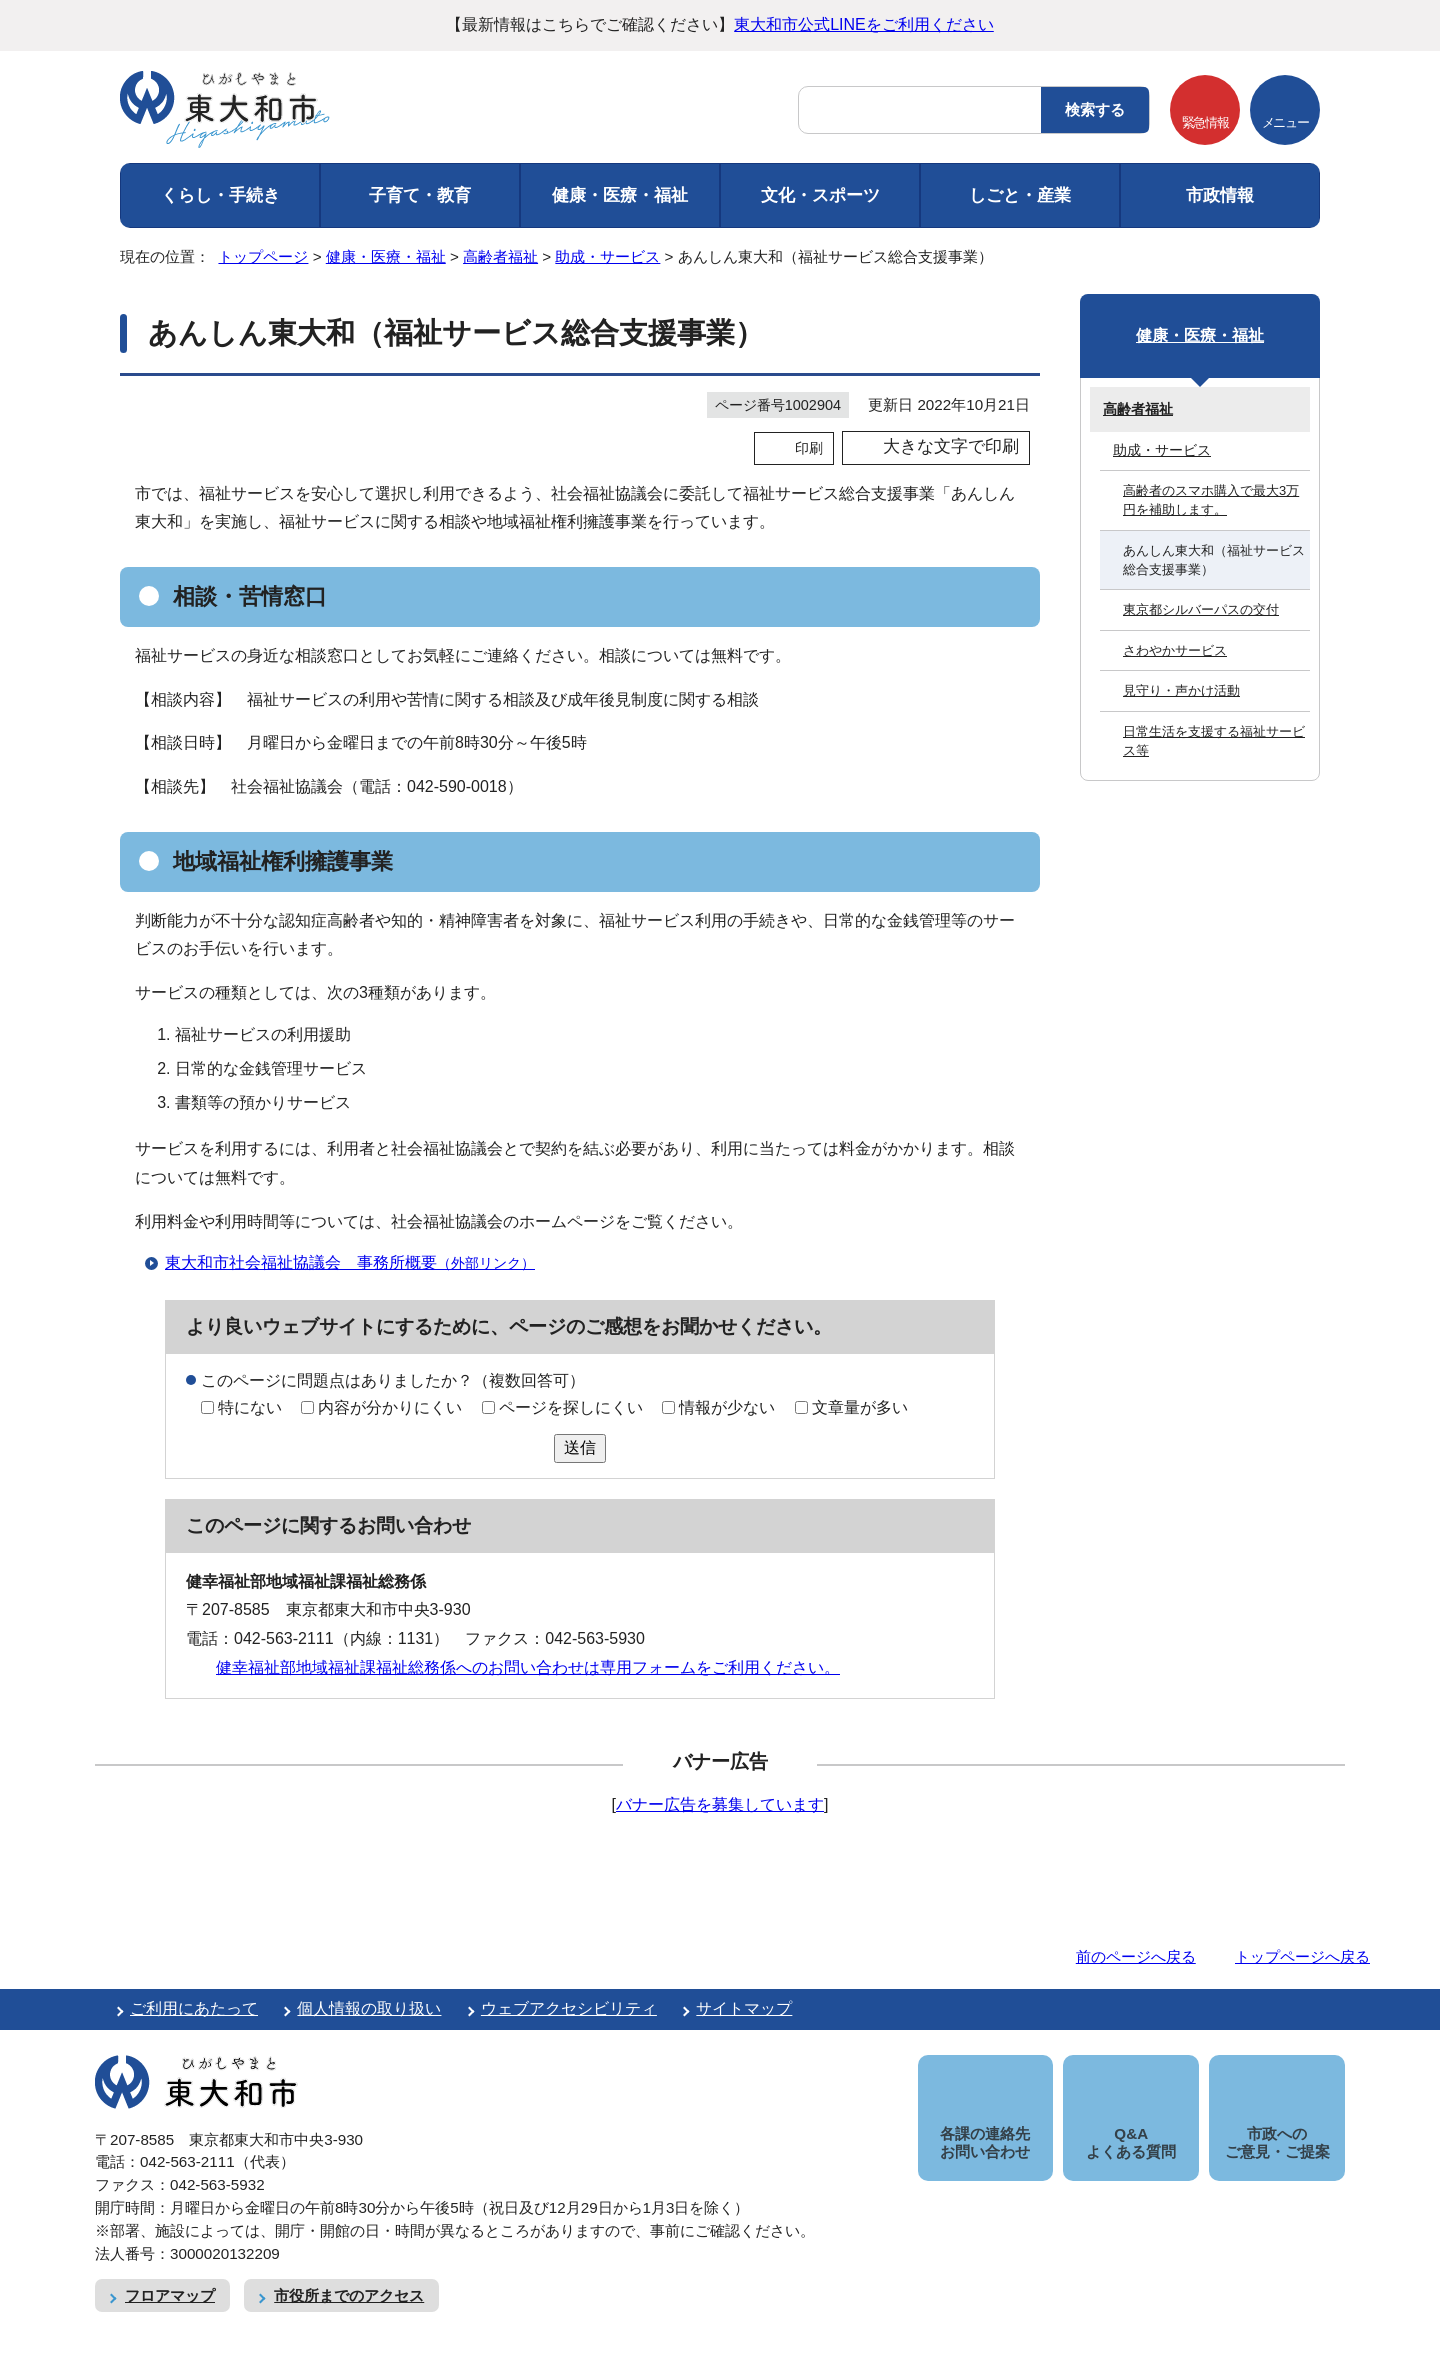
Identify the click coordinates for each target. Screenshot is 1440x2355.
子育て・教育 (420, 195)
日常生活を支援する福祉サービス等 (1214, 741)
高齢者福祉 (500, 256)
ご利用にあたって (194, 2008)
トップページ (263, 256)
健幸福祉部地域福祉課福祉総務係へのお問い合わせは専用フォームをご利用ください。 (528, 1667)
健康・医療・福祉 (620, 195)
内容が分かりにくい (390, 1407)
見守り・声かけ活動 (1181, 690)
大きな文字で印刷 (951, 446)
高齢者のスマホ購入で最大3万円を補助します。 (1211, 500)
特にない (250, 1407)
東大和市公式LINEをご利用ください (864, 24)
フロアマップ (170, 2273)
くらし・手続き (220, 195)
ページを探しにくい (571, 1407)
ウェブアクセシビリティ (569, 2008)
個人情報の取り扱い (369, 2008)
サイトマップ (744, 2008)
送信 (580, 1447)
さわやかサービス (1175, 650)
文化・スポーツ (820, 195)
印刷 (809, 448)
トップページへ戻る (1302, 1956)
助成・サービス (607, 256)
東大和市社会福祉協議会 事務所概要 (358, 1262)
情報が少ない (727, 1407)
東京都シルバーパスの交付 (1201, 609)
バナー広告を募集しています (720, 1804)
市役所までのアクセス (349, 2273)
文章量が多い (860, 1407)
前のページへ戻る (1136, 1956)
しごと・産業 (1020, 195)
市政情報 (1220, 195)
